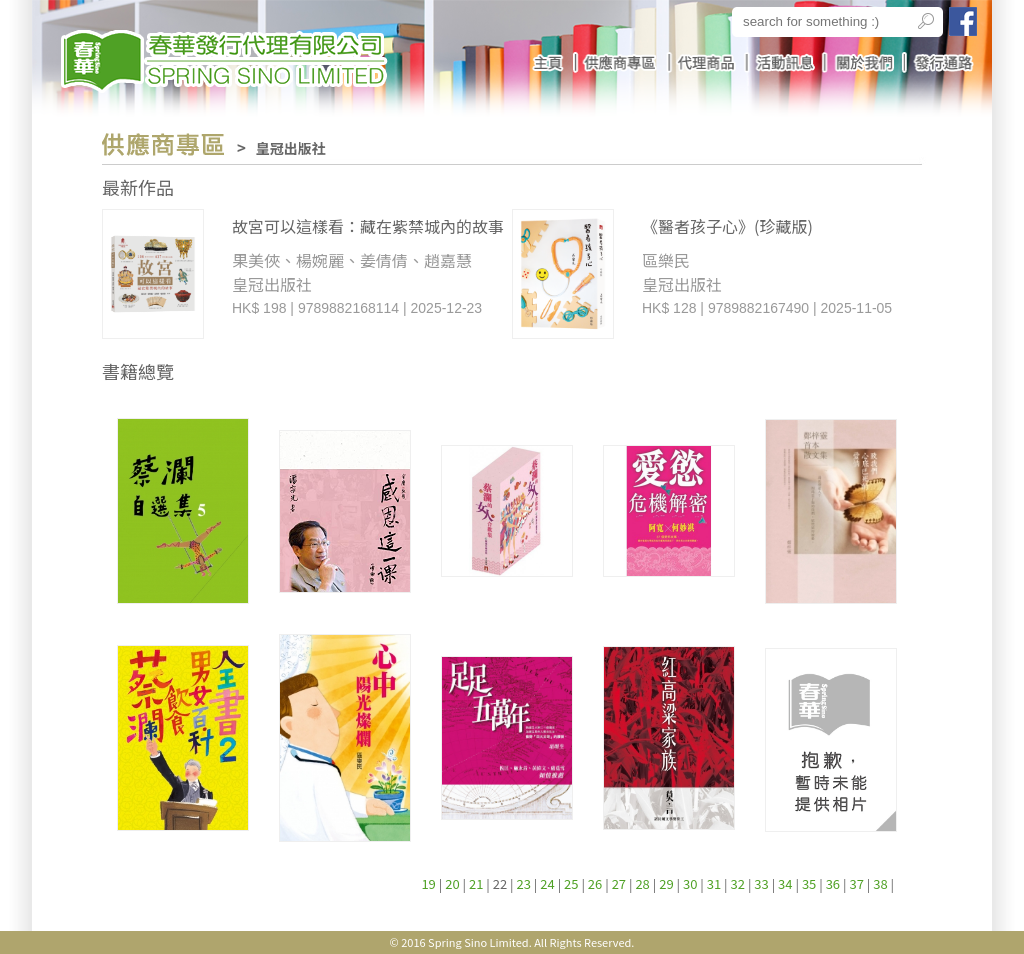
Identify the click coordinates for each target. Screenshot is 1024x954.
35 (809, 883)
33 (761, 883)
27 (619, 883)
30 (690, 883)
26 (595, 883)
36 (833, 883)
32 (738, 883)
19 (428, 883)
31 (714, 883)
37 (856, 883)
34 (785, 883)
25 (571, 883)
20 (452, 883)
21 (476, 883)
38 (880, 883)
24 (547, 883)
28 (642, 883)
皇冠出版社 (291, 148)
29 (666, 883)
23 (524, 883)
